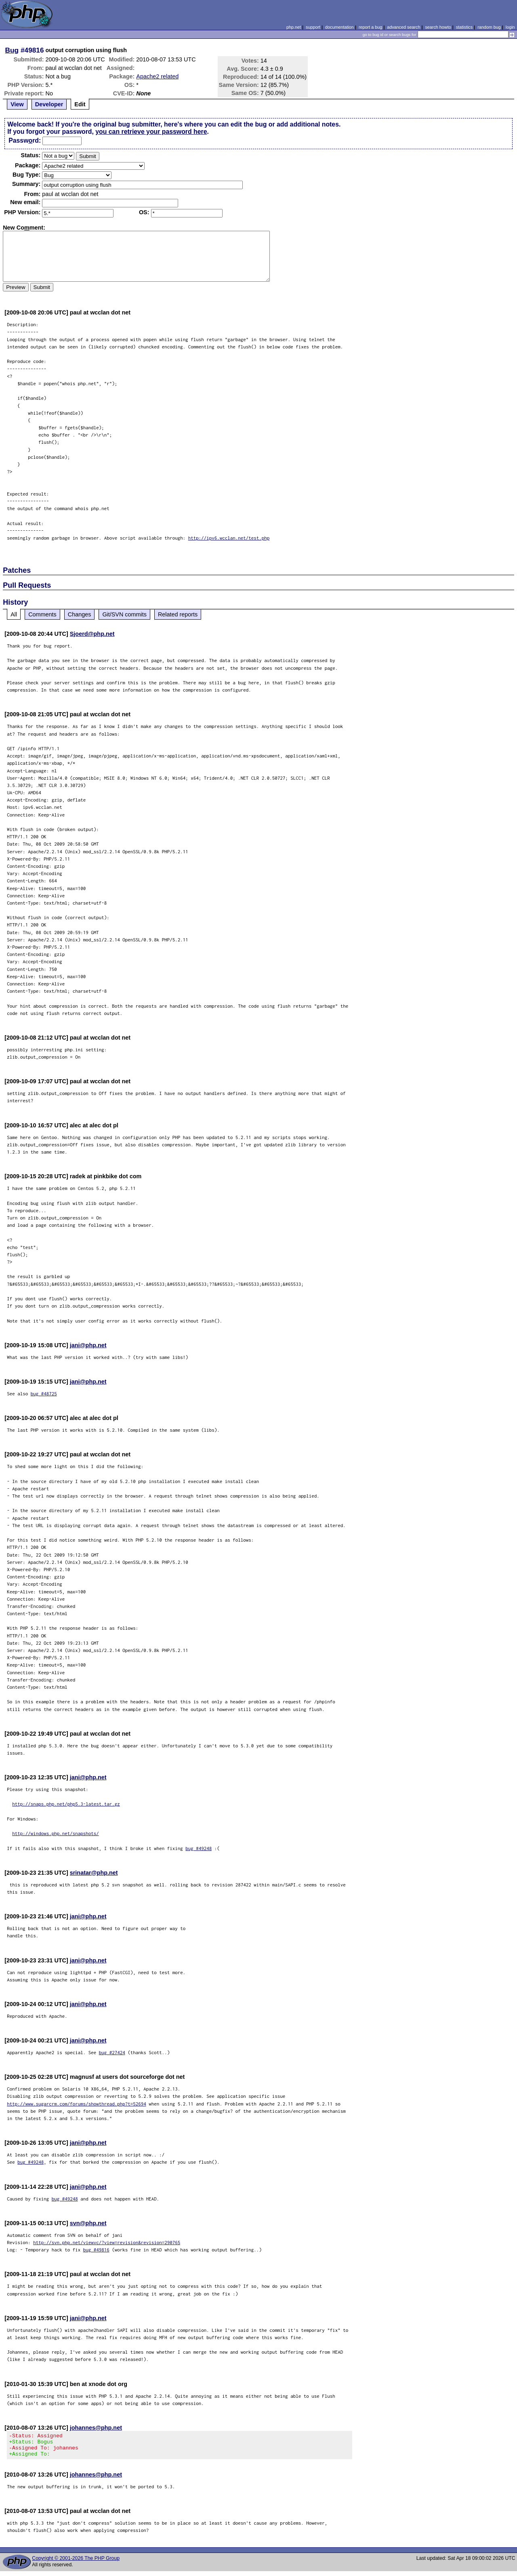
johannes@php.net (96, 2427)
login (510, 27)
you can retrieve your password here (151, 131)
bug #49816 (96, 2249)
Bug (12, 50)
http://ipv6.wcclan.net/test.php (229, 537)
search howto (438, 27)
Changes (79, 614)
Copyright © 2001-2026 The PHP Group (76, 2563)
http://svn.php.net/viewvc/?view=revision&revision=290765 (106, 2242)
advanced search (403, 27)
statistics (464, 27)
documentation (339, 27)
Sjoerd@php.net (92, 634)
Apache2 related (157, 76)
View (17, 104)
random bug (489, 27)
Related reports (178, 614)
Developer (49, 104)
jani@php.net (88, 1345)
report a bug (370, 27)
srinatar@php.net (94, 1872)
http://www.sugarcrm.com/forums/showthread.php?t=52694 (76, 2103)
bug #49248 (198, 1848)
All (14, 614)
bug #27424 (112, 2052)
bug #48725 (44, 1393)
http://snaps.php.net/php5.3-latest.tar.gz (66, 1803)
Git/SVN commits (124, 614)
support (313, 27)
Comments (42, 614)
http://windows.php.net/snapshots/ (55, 1833)
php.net (293, 27)
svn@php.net (88, 2223)
